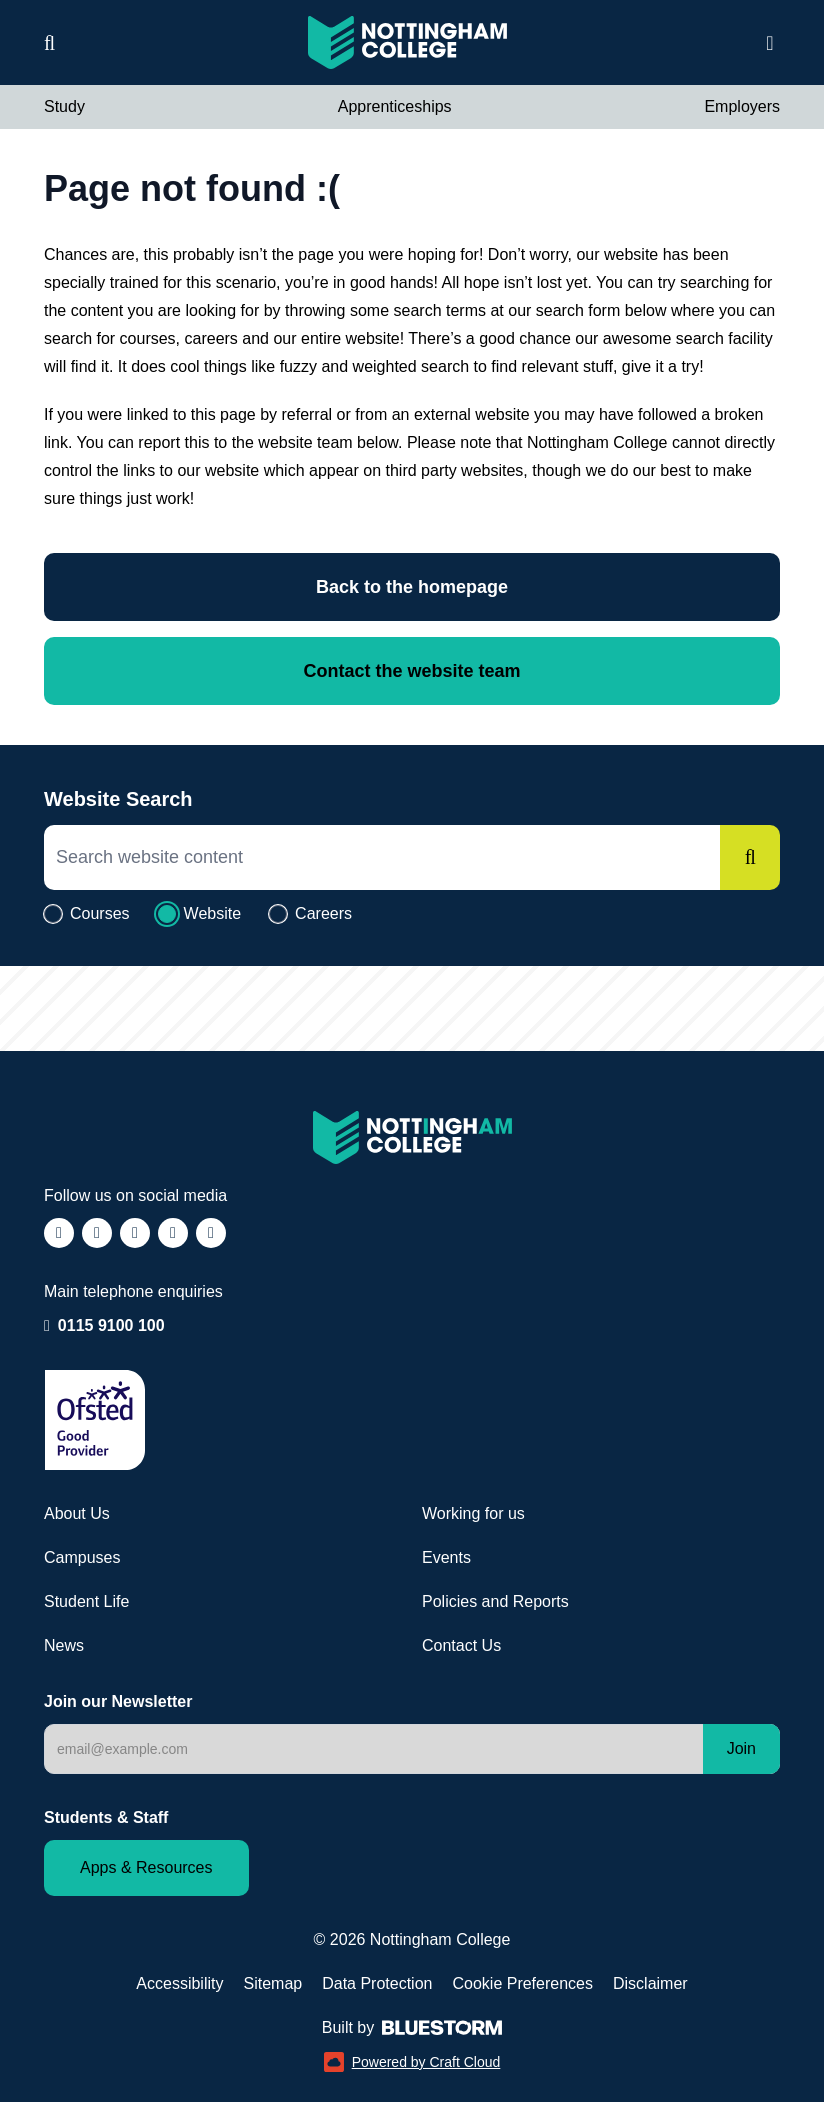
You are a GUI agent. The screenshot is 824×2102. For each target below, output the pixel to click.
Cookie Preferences (522, 1983)
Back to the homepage (412, 587)
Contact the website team (411, 671)
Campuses (82, 1557)
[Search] (750, 857)
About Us (77, 1513)
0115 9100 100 (111, 1324)
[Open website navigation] (770, 43)
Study (64, 106)
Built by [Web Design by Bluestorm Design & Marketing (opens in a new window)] (412, 2027)
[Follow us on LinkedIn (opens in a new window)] (173, 1233)
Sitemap (272, 1983)
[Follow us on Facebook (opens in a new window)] (59, 1233)
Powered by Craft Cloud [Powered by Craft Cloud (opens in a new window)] (412, 2062)
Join (741, 1748)
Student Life (86, 1601)
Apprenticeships (395, 106)
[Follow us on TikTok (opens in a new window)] (135, 1233)
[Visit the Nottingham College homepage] (407, 42)
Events (446, 1557)
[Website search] (49, 43)
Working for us (473, 1513)
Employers (742, 106)
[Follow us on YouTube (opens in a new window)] (211, 1233)
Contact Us (461, 1645)
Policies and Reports (495, 1601)
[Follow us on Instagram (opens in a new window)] (97, 1233)
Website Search (118, 799)
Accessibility (179, 1983)
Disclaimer (650, 1983)
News (64, 1645)
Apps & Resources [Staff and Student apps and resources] (146, 1867)
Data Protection (377, 1983)
